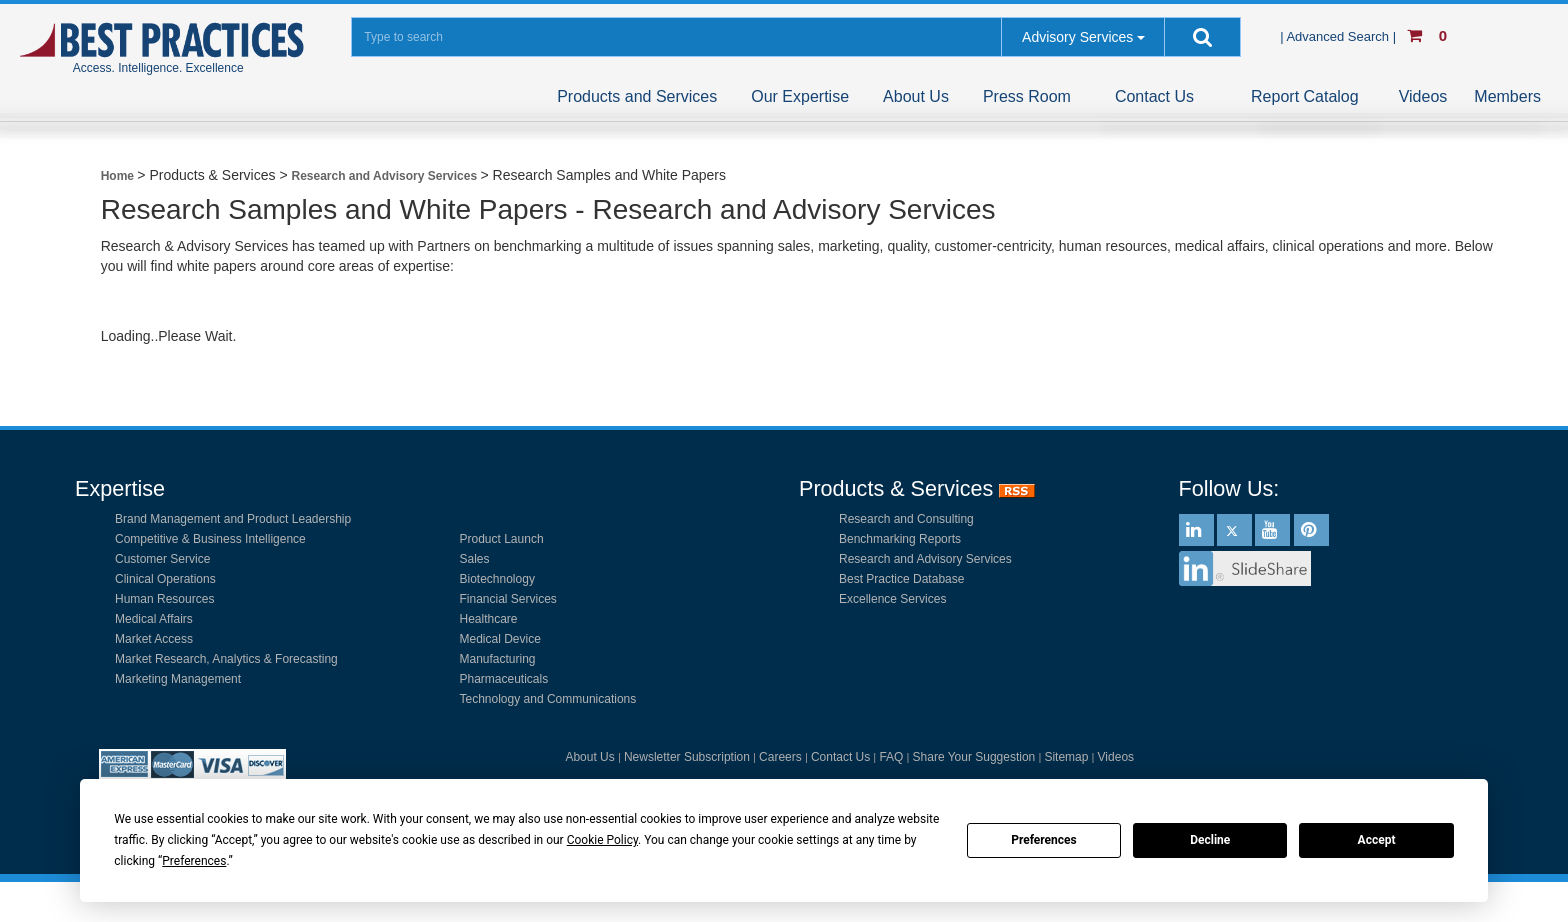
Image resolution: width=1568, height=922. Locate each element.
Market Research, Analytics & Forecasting (226, 659)
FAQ (891, 757)
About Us (916, 96)
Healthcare (489, 619)
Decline (1210, 840)
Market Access (154, 639)
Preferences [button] (194, 861)
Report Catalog (1305, 96)
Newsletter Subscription (687, 757)
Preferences (1044, 840)
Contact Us (1154, 96)
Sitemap (1066, 757)
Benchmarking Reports (900, 539)
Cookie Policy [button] (602, 840)
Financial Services (508, 599)
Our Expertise (800, 96)
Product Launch (502, 539)
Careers (780, 757)
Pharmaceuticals (504, 679)
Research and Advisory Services (925, 559)
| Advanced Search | (1340, 36)
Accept (1377, 840)
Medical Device (500, 639)
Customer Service (162, 559)
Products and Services (637, 96)
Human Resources (164, 599)
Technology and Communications (548, 699)
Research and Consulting (906, 519)
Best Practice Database (901, 579)
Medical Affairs (154, 619)
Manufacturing (498, 659)
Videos (1423, 96)
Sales (475, 559)
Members (1507, 96)
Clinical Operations (165, 579)
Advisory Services (1077, 37)
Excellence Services (892, 599)
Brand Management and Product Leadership (233, 519)
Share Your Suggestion (974, 757)
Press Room (1027, 96)
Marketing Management (178, 679)
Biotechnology (497, 579)
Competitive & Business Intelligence (210, 539)
